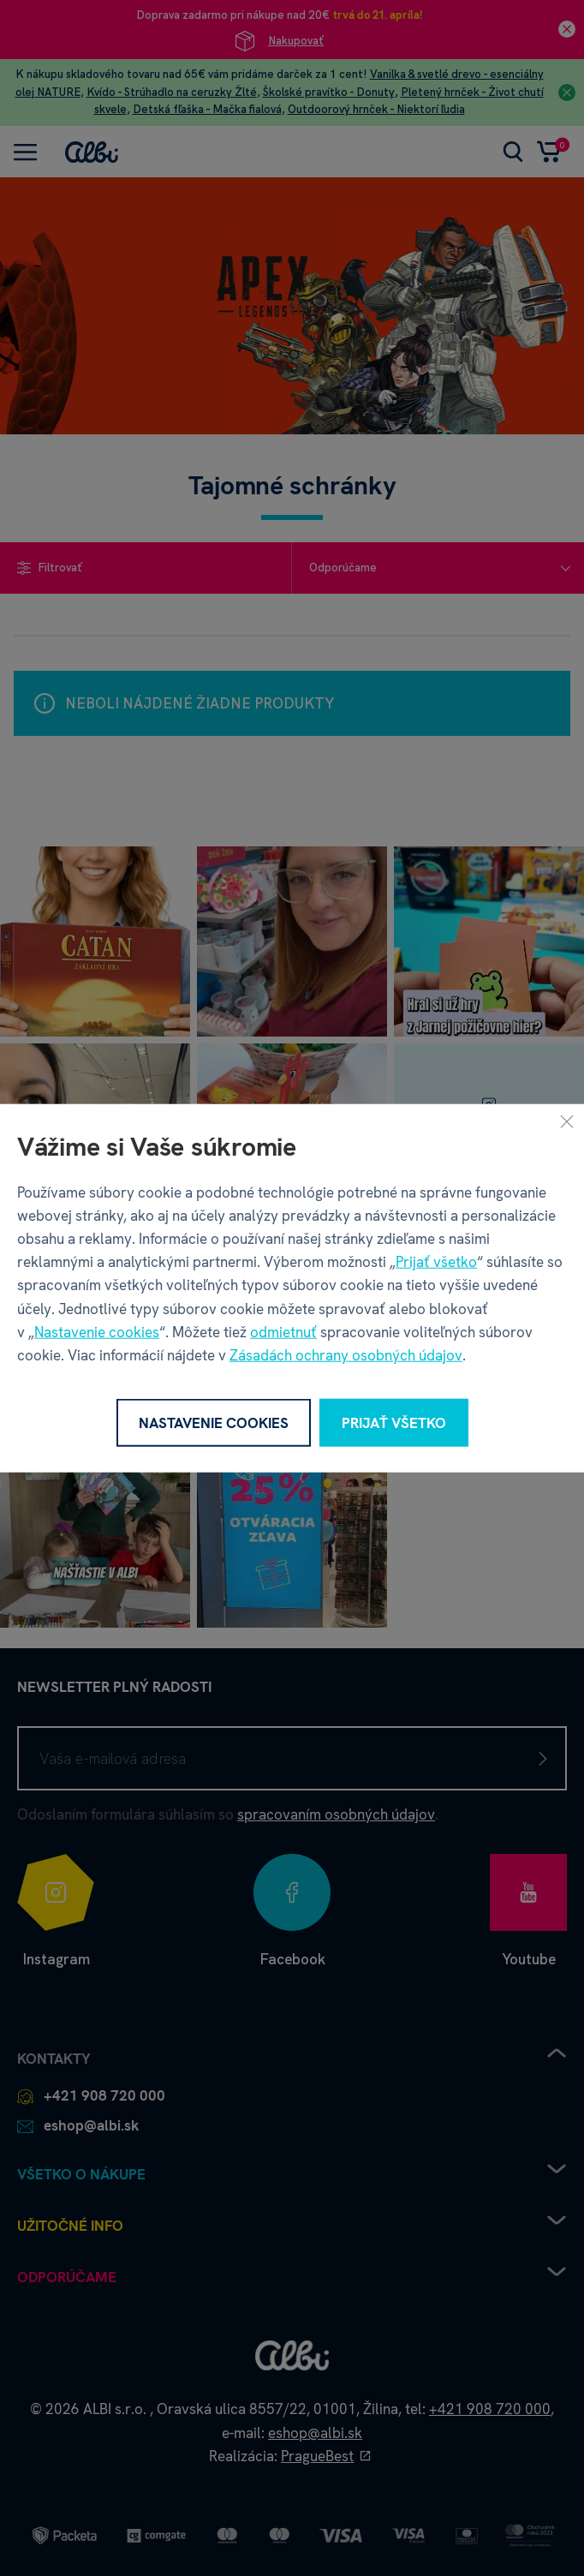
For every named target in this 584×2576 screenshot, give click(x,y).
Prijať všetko (436, 1261)
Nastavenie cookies (96, 1331)
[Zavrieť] (566, 1120)
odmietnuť (283, 1331)
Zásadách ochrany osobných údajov (345, 1355)
